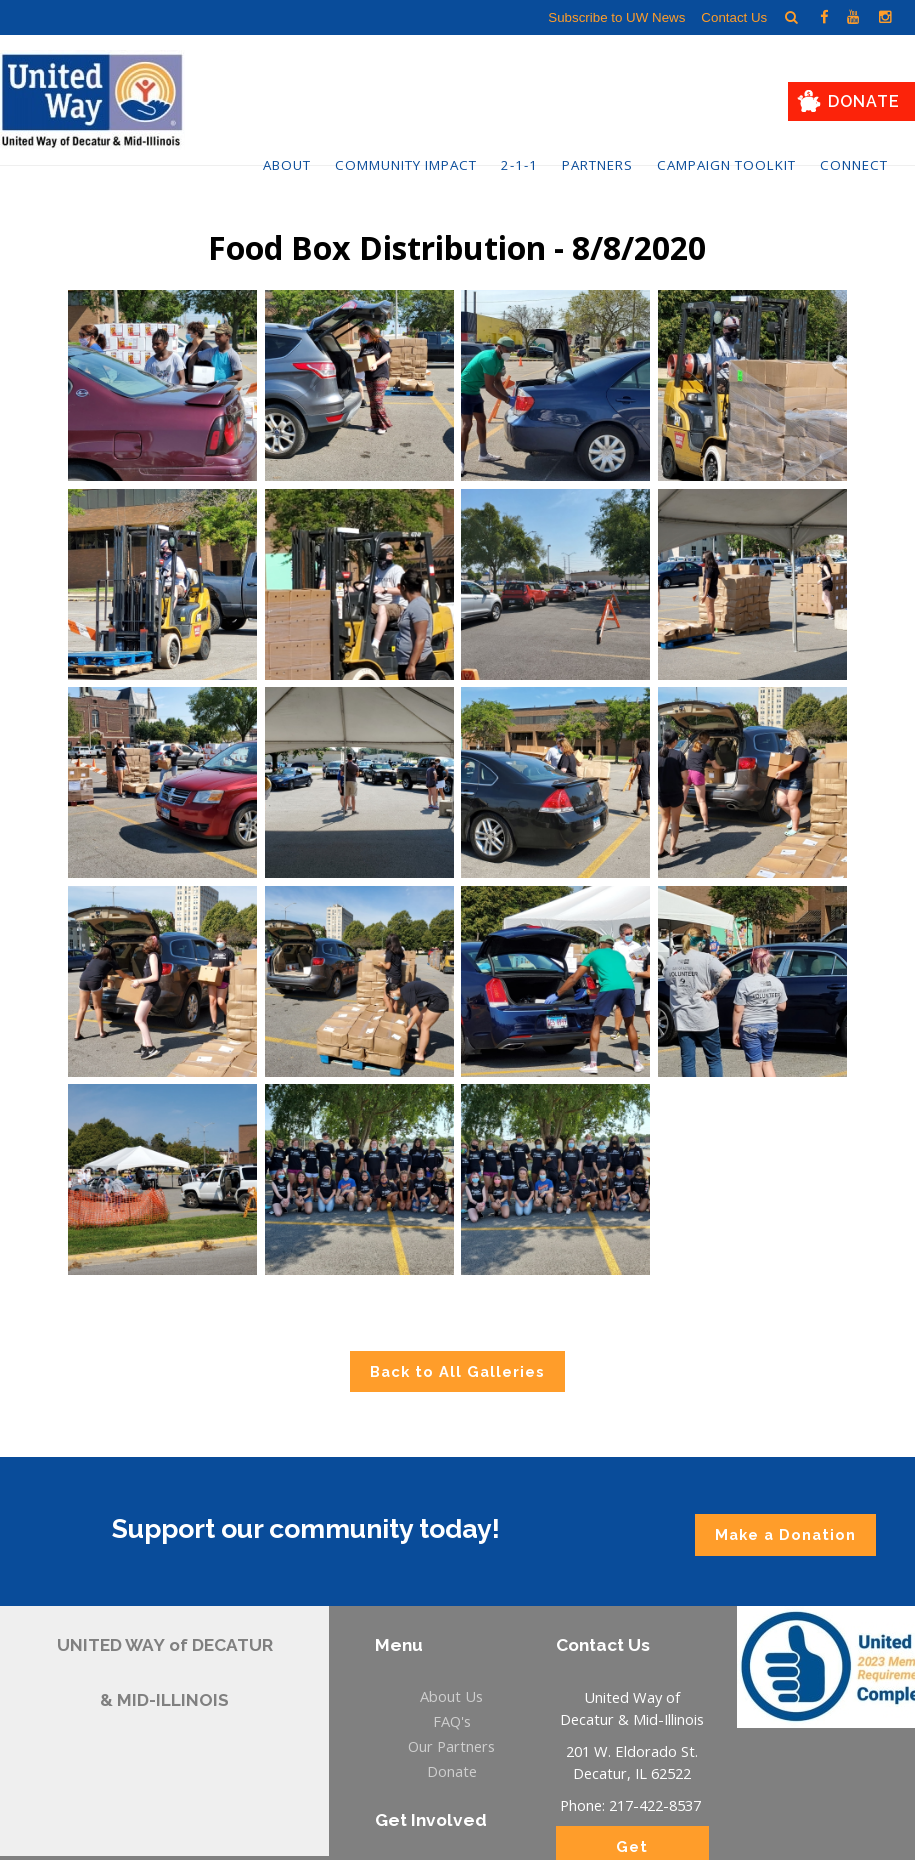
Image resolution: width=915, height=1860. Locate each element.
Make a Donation (785, 1534)
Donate (864, 101)
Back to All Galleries (457, 1371)
